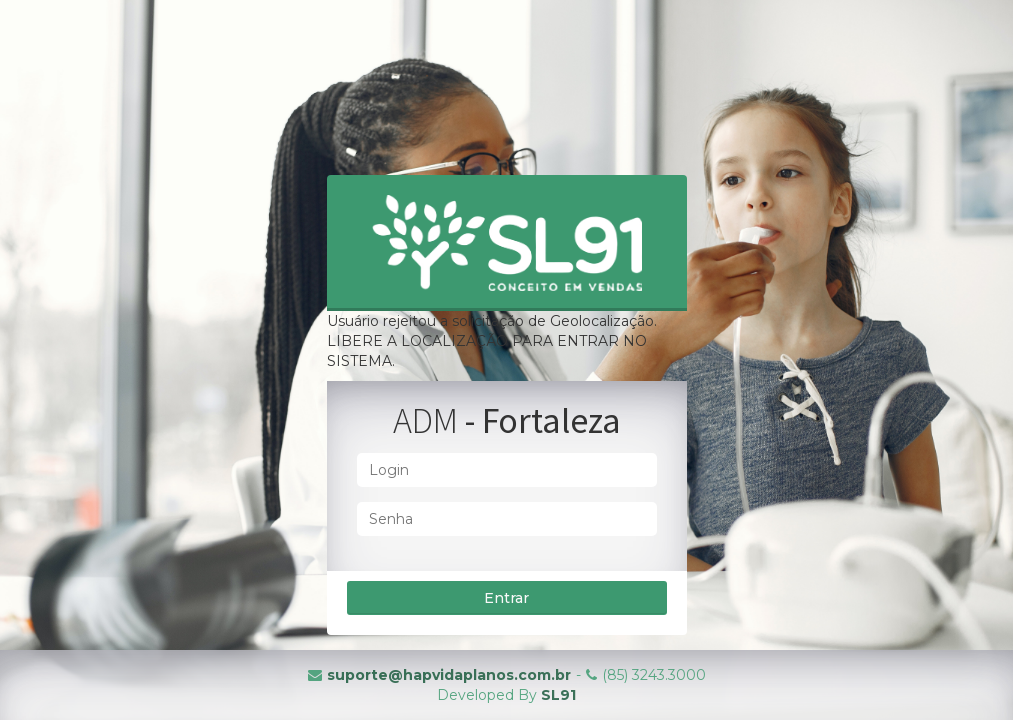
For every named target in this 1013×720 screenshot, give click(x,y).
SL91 (558, 695)
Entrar (506, 598)
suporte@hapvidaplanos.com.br (449, 675)
